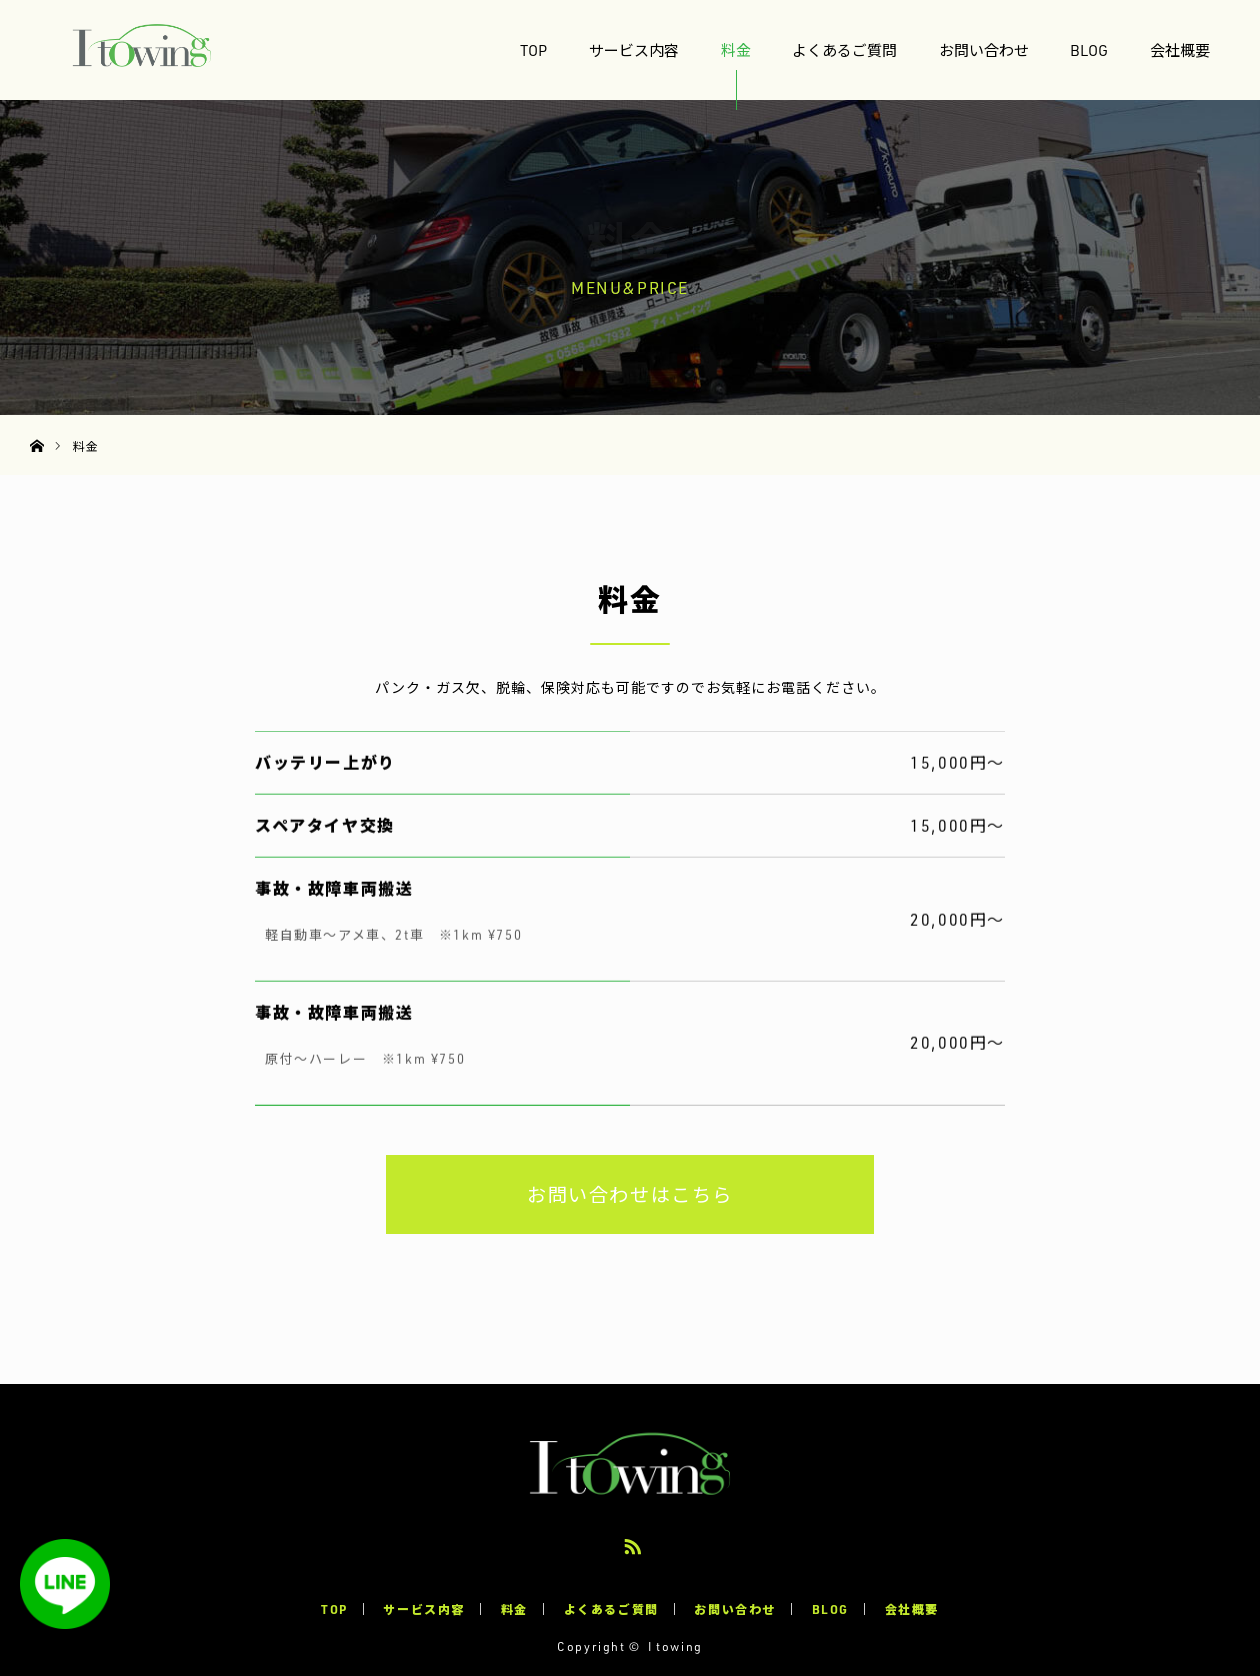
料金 (736, 50)
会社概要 (1180, 50)
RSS (630, 1543)
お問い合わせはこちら (630, 1194)
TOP (533, 50)
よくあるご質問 (844, 50)
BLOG (1089, 50)
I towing (675, 1646)
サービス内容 (634, 50)
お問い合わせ (984, 50)
